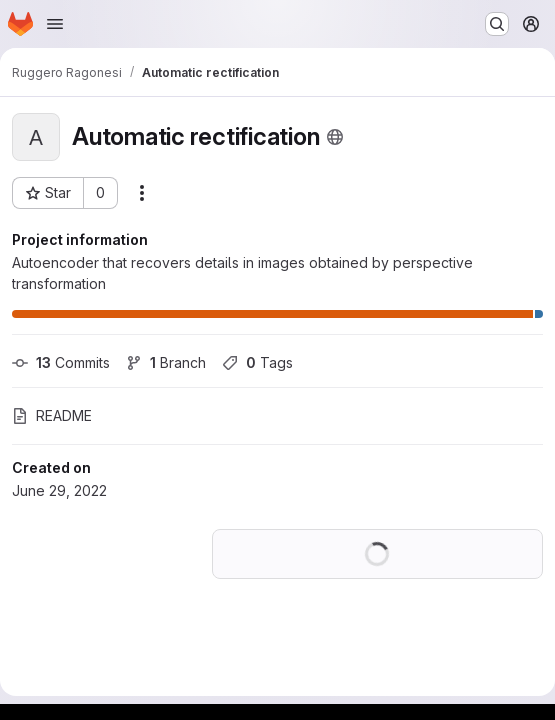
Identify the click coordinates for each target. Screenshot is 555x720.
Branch (166, 362)
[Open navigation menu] (55, 24)
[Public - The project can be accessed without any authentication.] (335, 137)
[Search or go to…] (497, 24)
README (52, 415)
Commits (61, 362)
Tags (257, 362)
